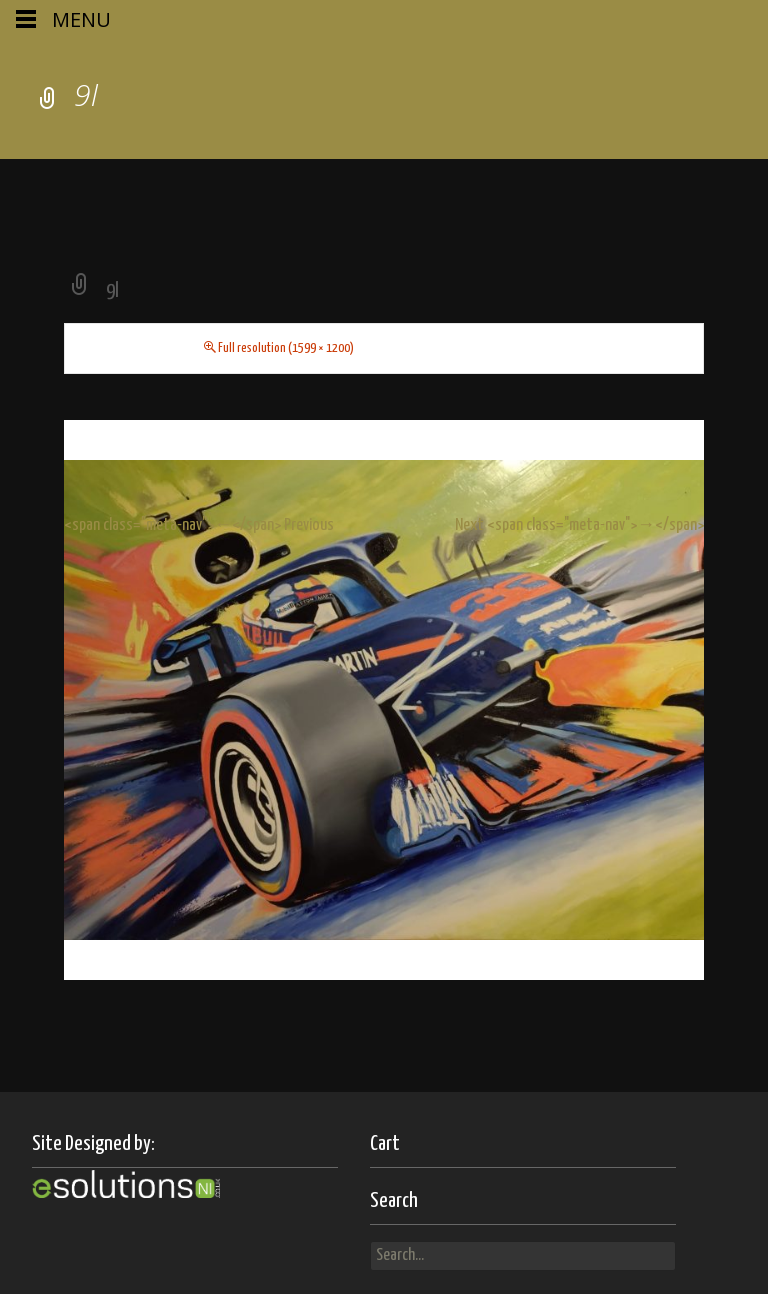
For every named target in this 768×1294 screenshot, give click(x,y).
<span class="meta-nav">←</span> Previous (199, 525)
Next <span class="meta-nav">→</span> (579, 525)
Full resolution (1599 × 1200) (286, 348)
